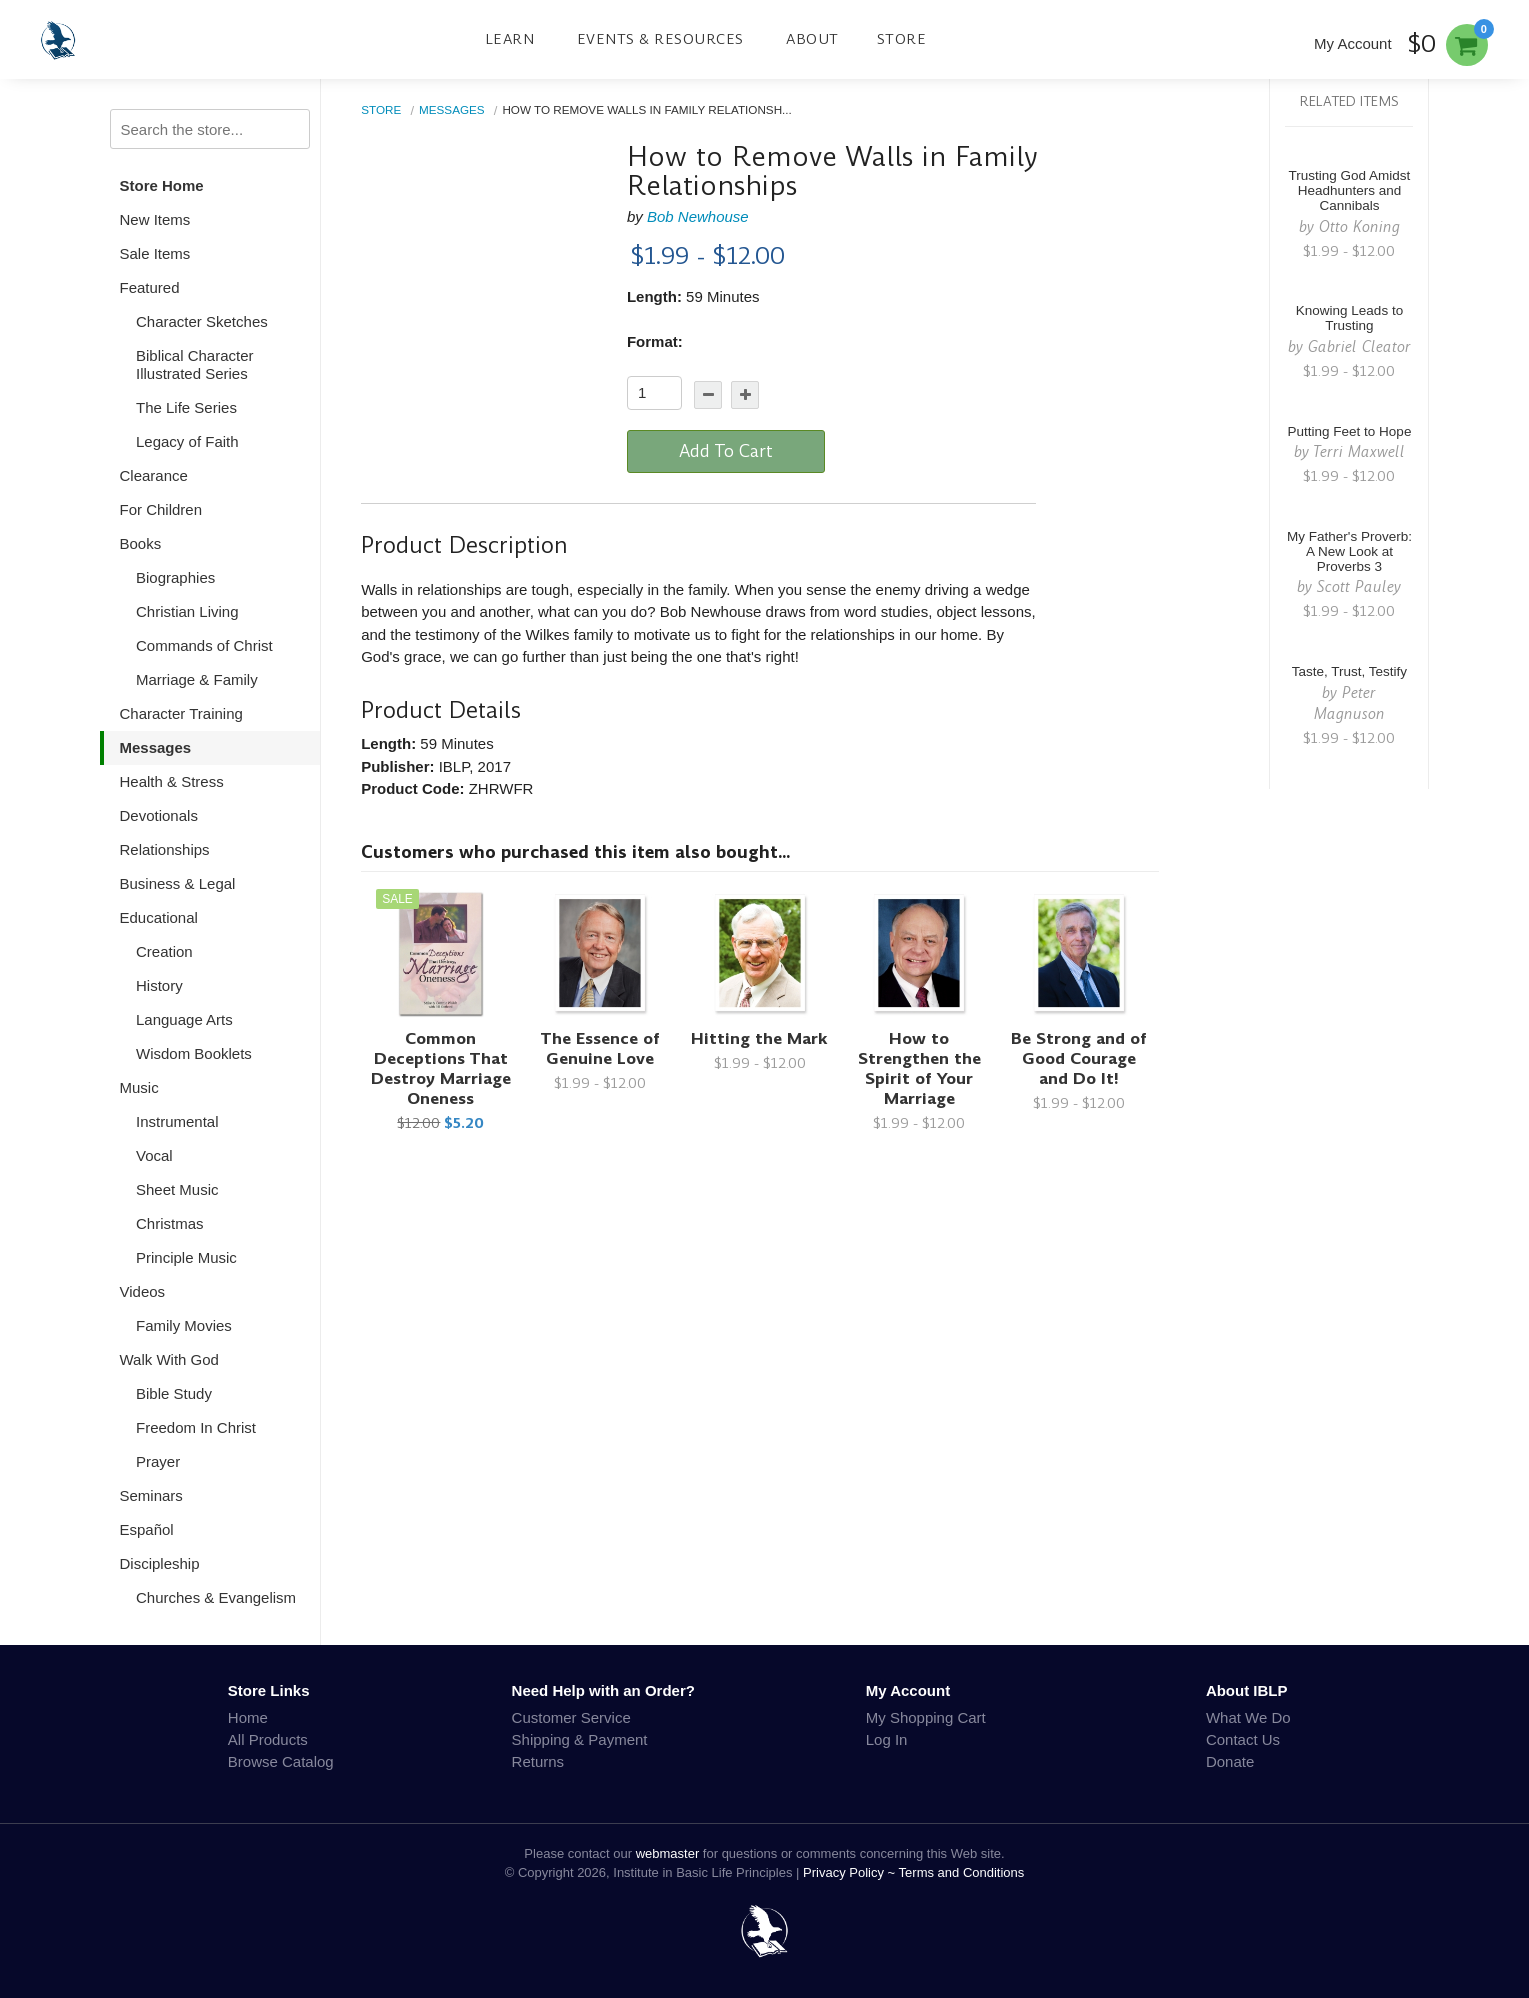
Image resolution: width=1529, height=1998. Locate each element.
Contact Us (1243, 1739)
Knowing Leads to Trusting (1349, 318)
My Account (1353, 43)
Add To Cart (726, 451)
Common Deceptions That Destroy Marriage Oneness (441, 1068)
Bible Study (174, 1393)
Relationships (165, 849)
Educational (159, 917)
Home (248, 1717)
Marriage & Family (197, 679)
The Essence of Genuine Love (600, 1048)
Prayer (158, 1461)
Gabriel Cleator (1359, 346)
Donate (1230, 1761)
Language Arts (184, 1019)
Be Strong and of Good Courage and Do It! (1079, 1058)
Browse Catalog (281, 1761)
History (159, 985)
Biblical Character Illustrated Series (195, 364)
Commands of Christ (204, 645)
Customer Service (571, 1717)
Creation (164, 951)
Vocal (154, 1155)
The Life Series (186, 407)
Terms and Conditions (962, 1872)
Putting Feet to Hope (1350, 431)
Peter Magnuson (1349, 703)
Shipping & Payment (580, 1739)
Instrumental (177, 1121)
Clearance (154, 475)
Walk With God (169, 1359)
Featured (150, 287)
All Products (268, 1739)
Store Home (162, 185)
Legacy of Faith (187, 441)
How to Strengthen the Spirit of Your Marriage (919, 1068)
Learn (510, 39)
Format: (655, 341)
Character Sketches (202, 321)
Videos (143, 1291)
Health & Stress (172, 781)
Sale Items (155, 253)
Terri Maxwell (1359, 451)
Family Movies (184, 1325)
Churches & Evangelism (216, 1597)
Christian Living (187, 611)
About (812, 39)
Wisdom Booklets (194, 1053)
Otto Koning (1359, 226)
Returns (538, 1761)
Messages (156, 747)
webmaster (668, 1853)
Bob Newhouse (698, 216)
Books (141, 543)
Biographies (175, 577)
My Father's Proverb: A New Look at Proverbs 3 (1349, 551)
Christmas (170, 1223)
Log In (887, 1739)
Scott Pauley (1359, 586)
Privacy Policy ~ (851, 1872)
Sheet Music (177, 1189)
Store (902, 39)
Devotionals (159, 815)
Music (139, 1087)
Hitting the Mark (759, 1038)
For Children (161, 509)
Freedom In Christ (196, 1427)
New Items (155, 219)
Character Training (181, 713)
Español (147, 1529)
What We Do (1248, 1717)
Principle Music (186, 1257)
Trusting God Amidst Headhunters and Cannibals (1350, 190)
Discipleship (160, 1563)
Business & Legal (178, 883)
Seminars (151, 1495)
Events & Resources (660, 39)
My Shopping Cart (926, 1717)
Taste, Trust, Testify (1349, 671)
